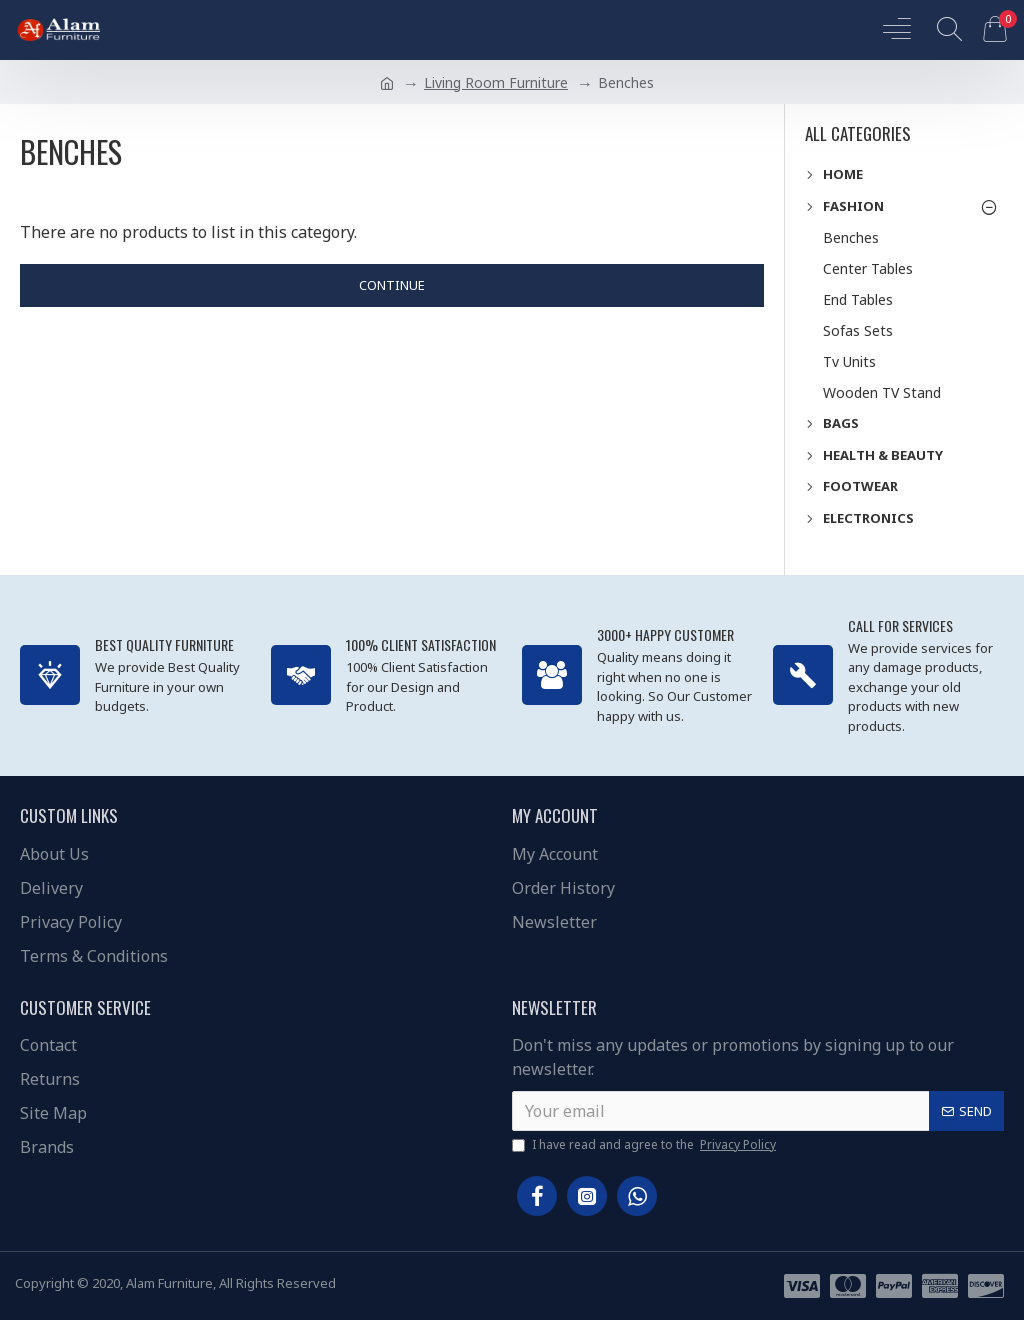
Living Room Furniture (496, 82)
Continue (392, 285)
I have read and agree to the (645, 1145)
